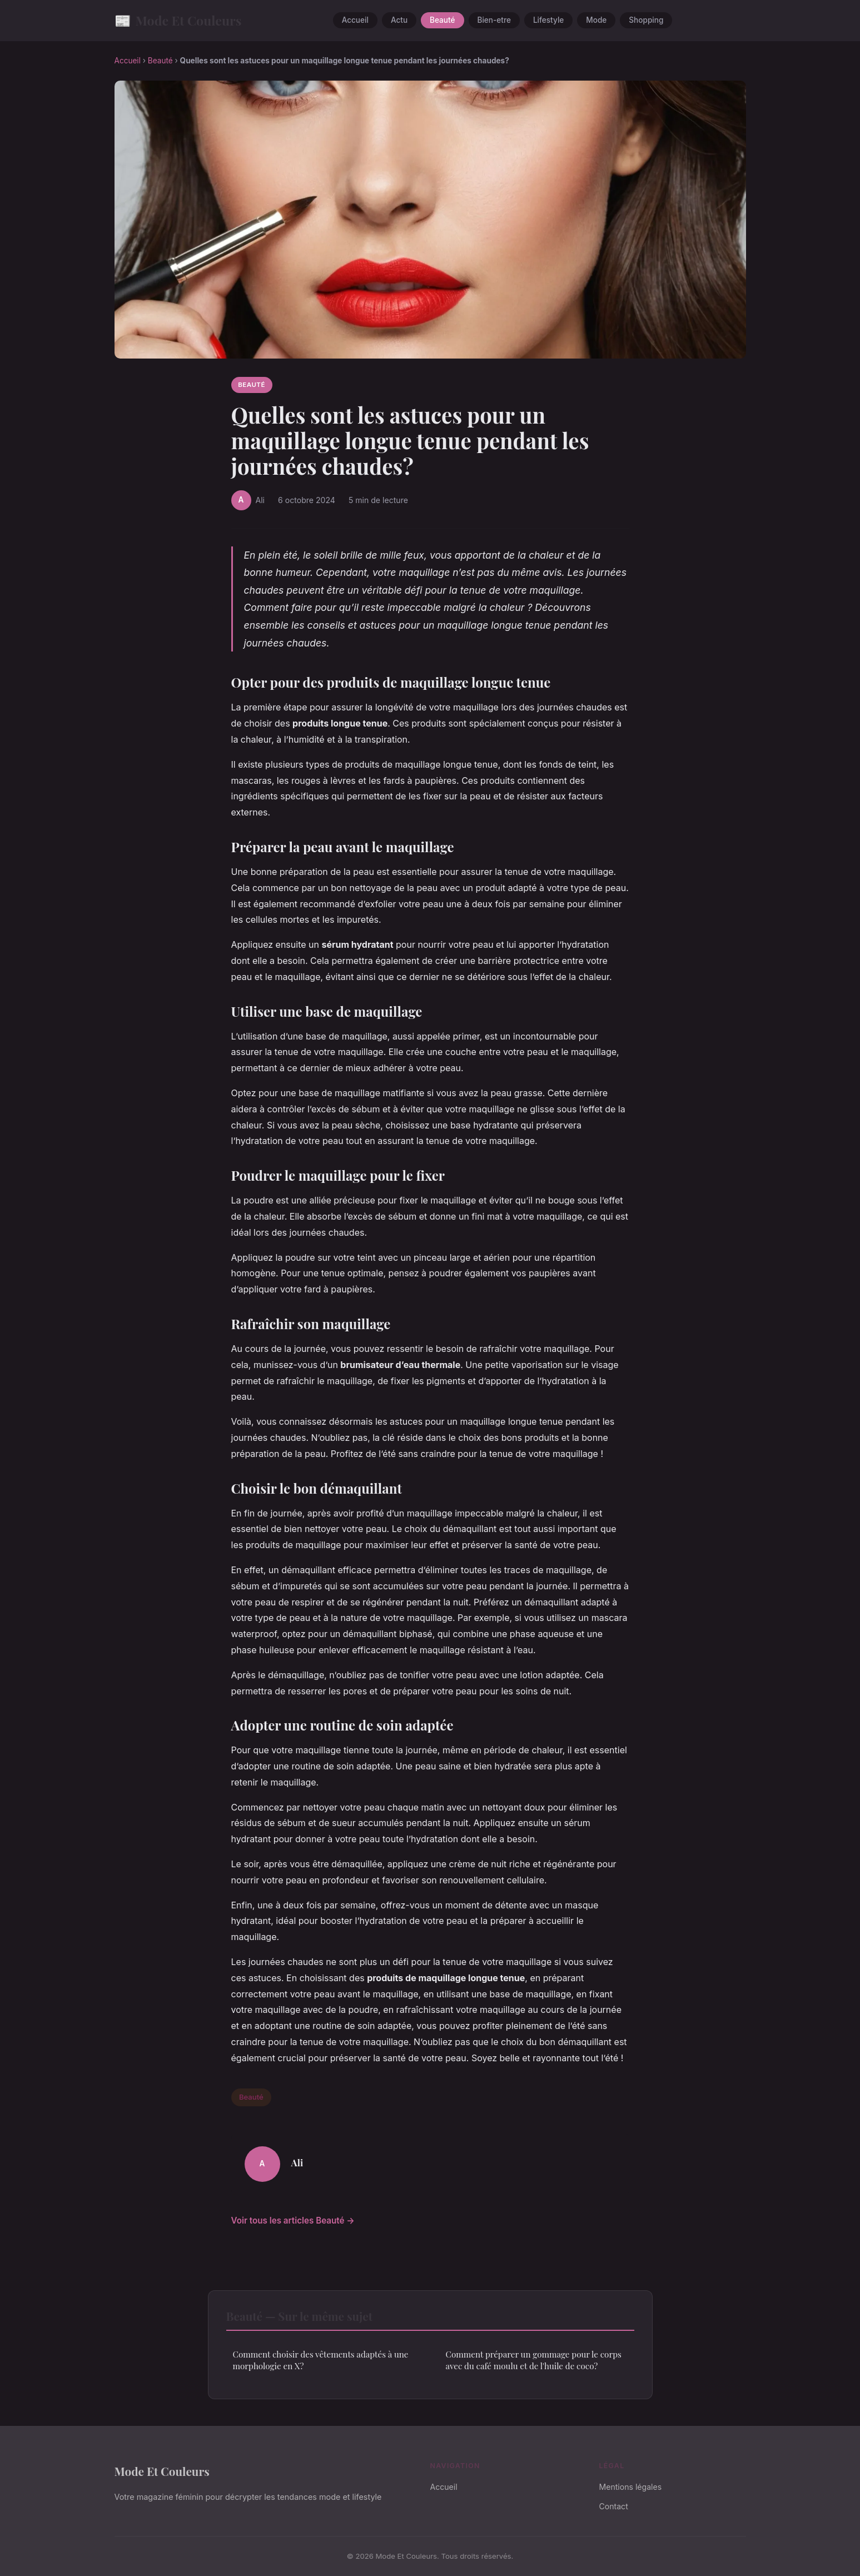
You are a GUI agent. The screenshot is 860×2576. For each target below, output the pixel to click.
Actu (399, 20)
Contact (613, 2506)
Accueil (355, 20)
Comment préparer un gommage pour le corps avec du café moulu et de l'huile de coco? (534, 2360)
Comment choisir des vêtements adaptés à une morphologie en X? (321, 2360)
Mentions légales (630, 2487)
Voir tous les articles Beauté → (293, 2220)
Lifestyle (548, 20)
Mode (596, 20)
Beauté (442, 20)
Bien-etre (494, 20)
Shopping (646, 20)
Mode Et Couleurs (178, 20)
